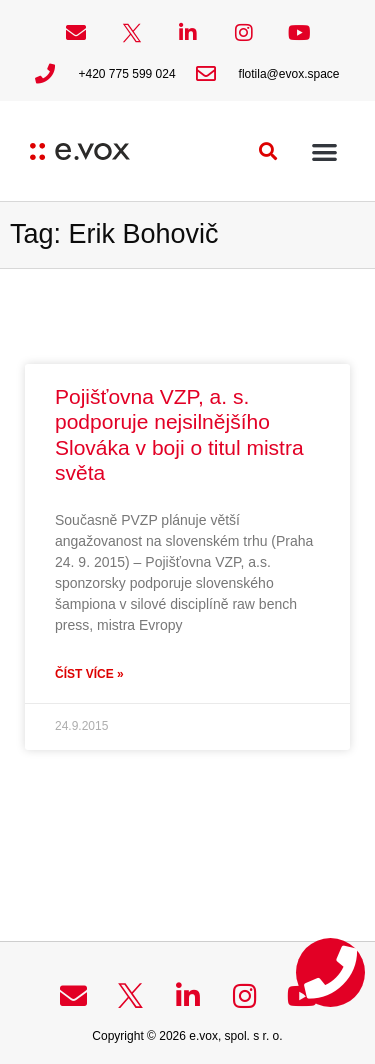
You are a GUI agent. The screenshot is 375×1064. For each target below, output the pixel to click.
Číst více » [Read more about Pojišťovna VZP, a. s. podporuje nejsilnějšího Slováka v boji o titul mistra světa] (89, 674)
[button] (268, 151)
